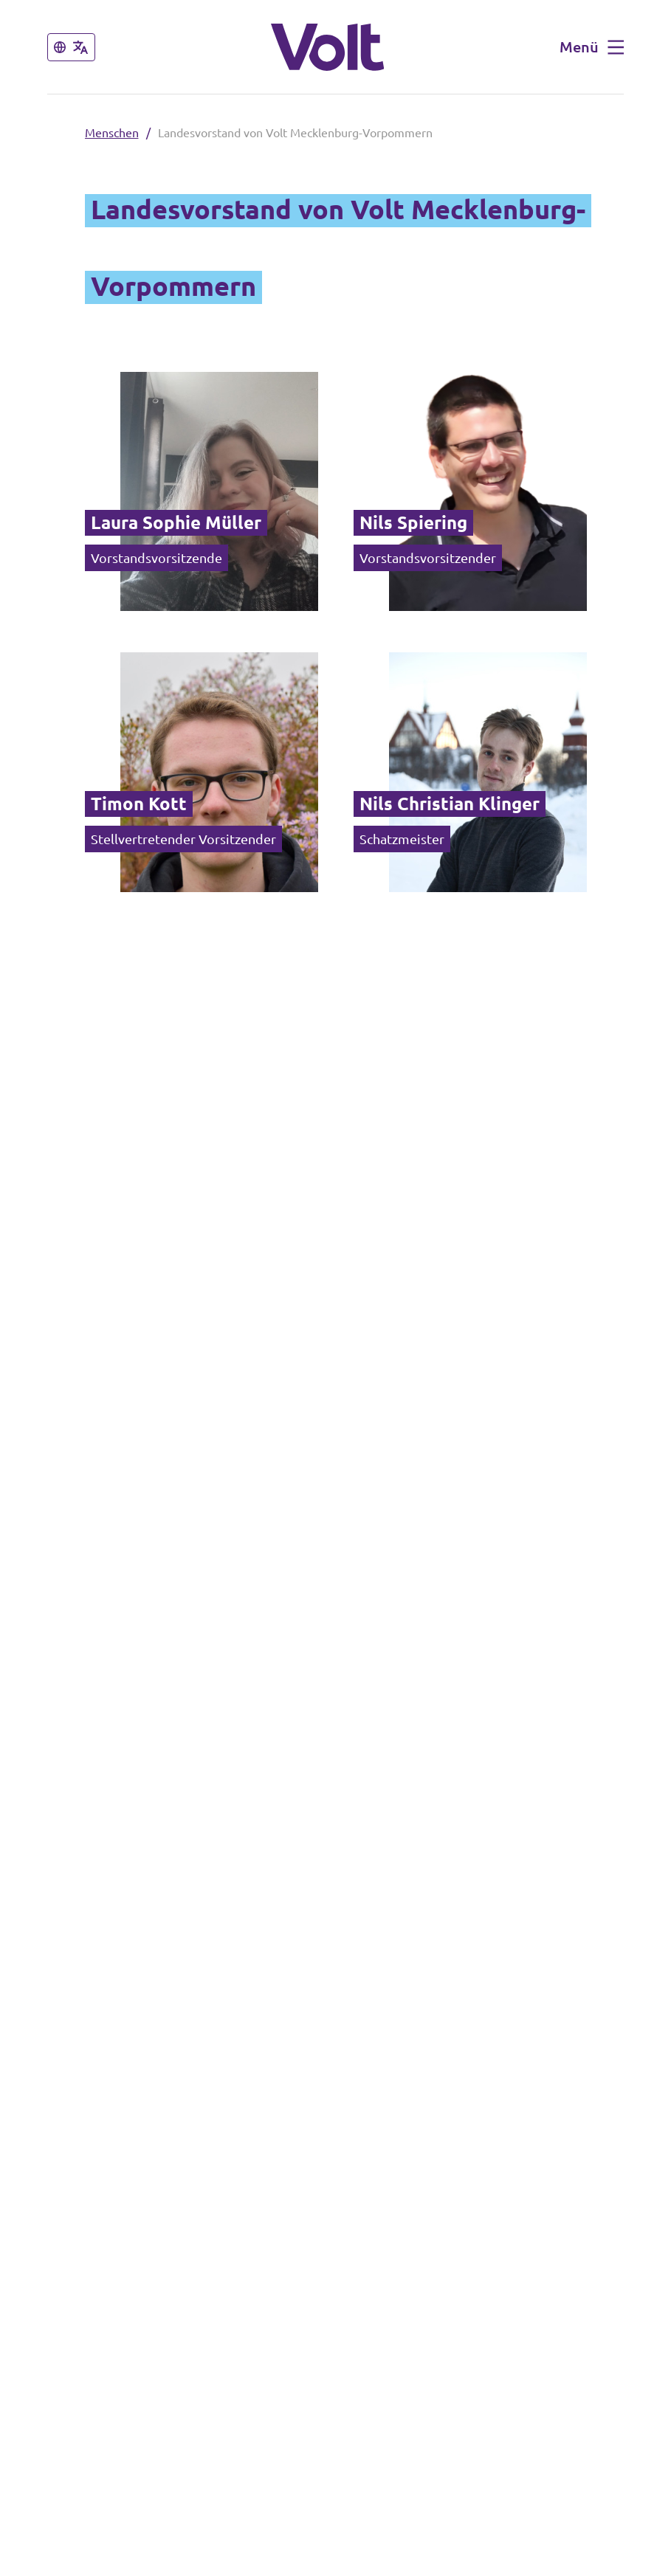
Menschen (112, 132)
